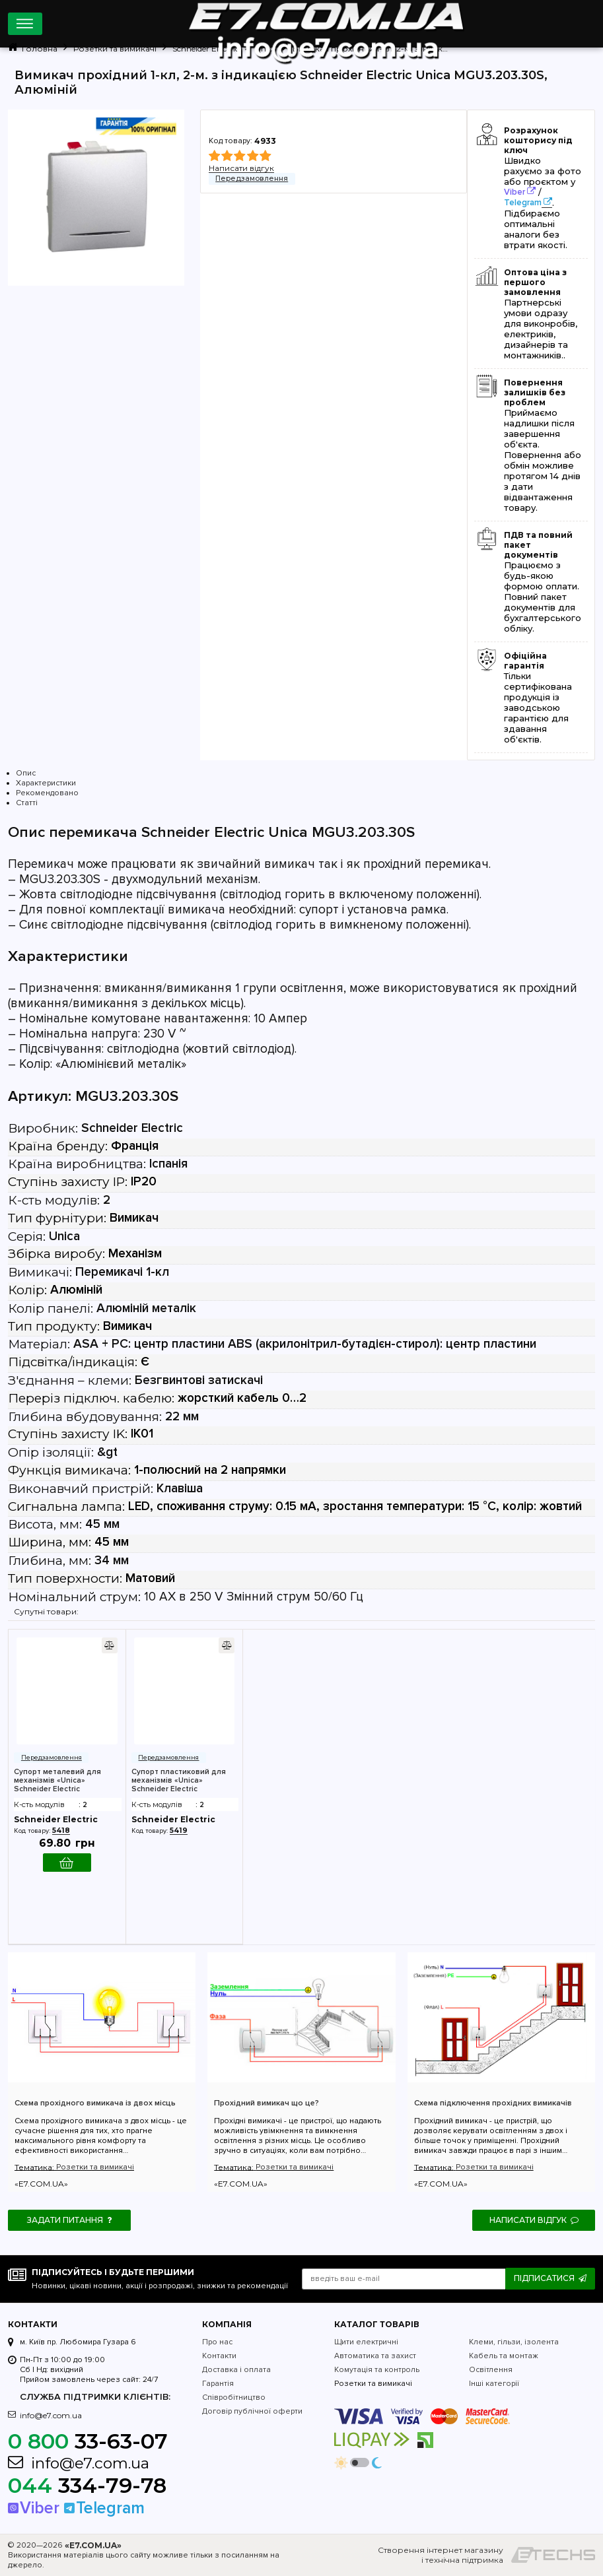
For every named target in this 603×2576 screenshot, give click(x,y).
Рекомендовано (47, 793)
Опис (26, 773)
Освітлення (491, 2370)
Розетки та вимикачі (95, 2167)
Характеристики (46, 783)
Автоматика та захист (375, 2356)
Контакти (219, 2356)
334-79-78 (87, 2485)
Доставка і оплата (236, 2370)
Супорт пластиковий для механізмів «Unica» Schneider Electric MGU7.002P (178, 1780)
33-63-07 (88, 2441)
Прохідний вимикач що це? (266, 2103)
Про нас (217, 2342)
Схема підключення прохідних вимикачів (493, 2103)
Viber (514, 192)
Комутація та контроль (376, 2370)
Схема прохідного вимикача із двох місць (95, 2103)
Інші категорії (494, 2384)
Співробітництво (234, 2397)
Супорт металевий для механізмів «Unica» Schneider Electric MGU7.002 (57, 1780)
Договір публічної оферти (252, 2411)
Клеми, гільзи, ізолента (514, 2342)
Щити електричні (366, 2342)
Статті (27, 803)
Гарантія (218, 2384)
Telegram (523, 202)
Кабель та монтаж (503, 2356)
